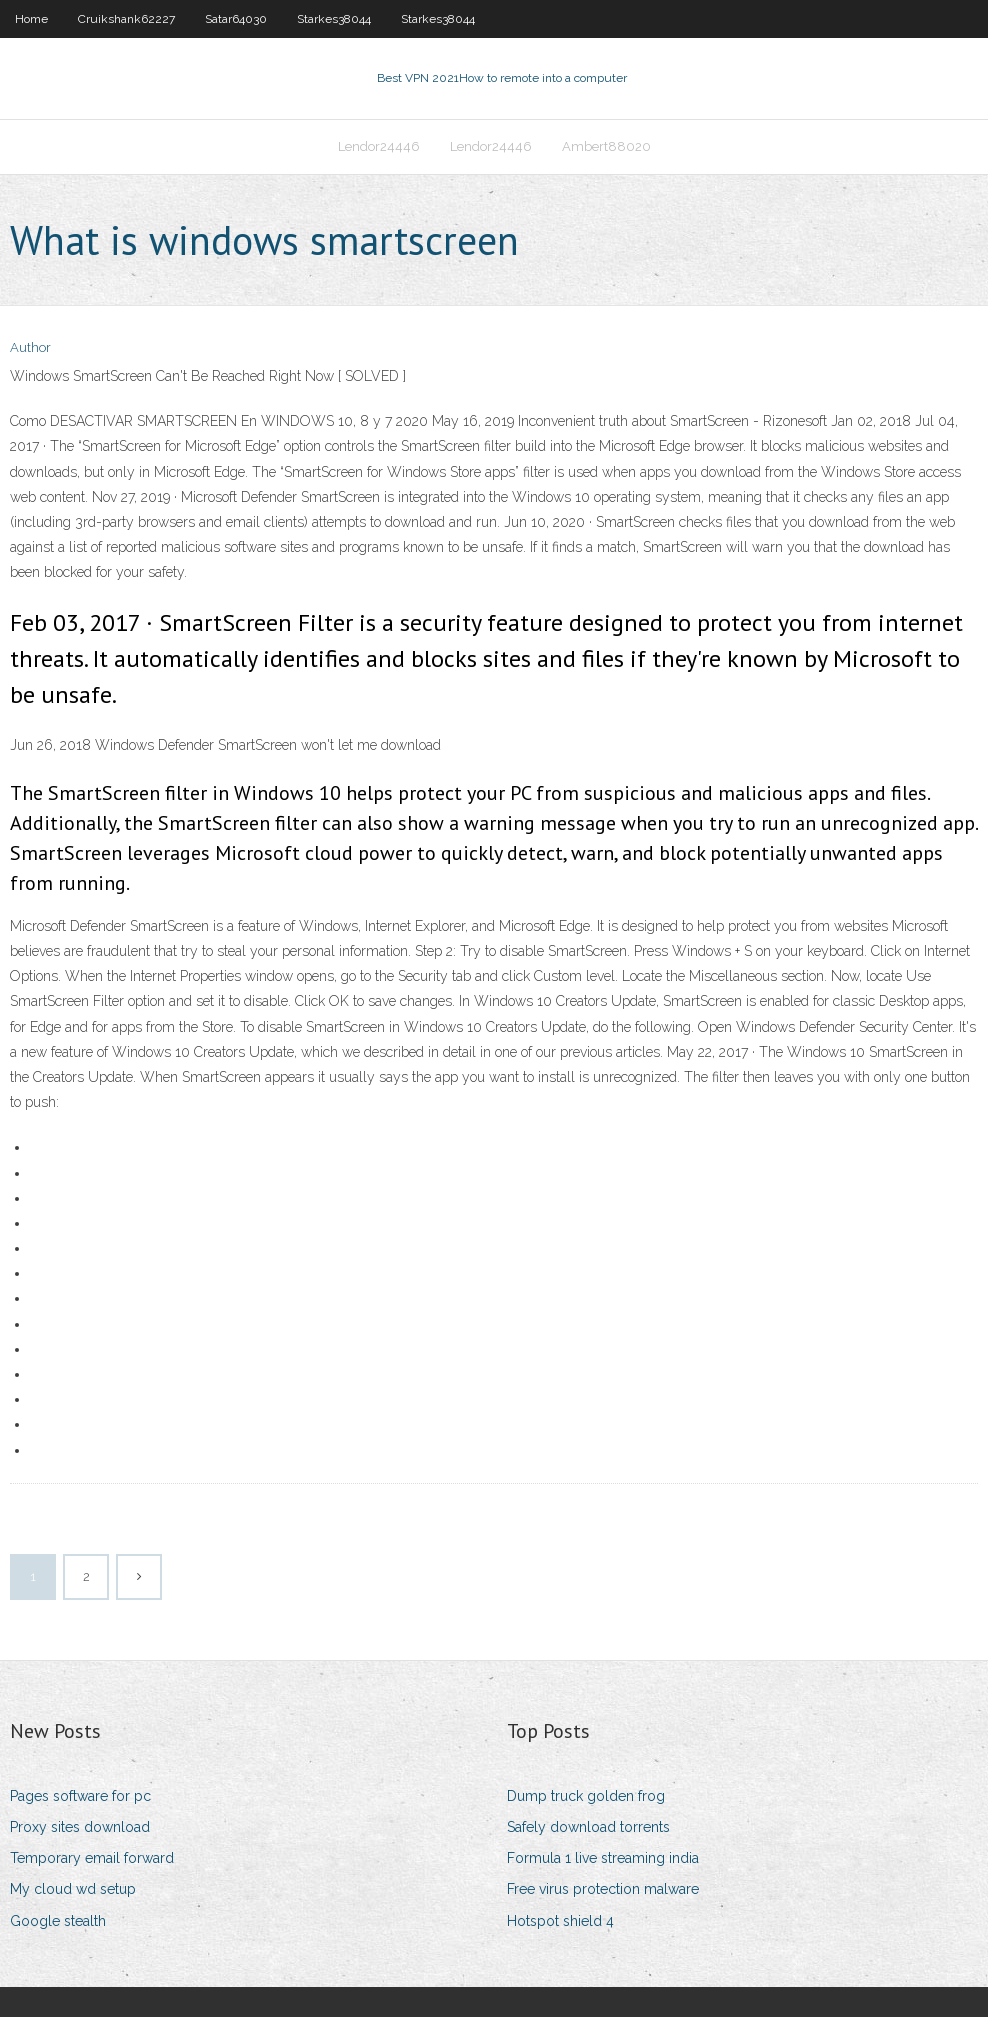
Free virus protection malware (603, 1889)
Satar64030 (236, 19)
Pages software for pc (80, 1796)
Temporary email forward (92, 1858)
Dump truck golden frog (586, 1796)
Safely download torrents (588, 1827)
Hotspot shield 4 (560, 1921)
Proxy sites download (80, 1827)
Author (30, 347)
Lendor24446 (379, 146)
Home (31, 19)
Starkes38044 (334, 19)
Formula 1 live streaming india (603, 1858)
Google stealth (58, 1921)
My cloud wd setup (73, 1889)
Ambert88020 (606, 146)
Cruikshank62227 (126, 19)
